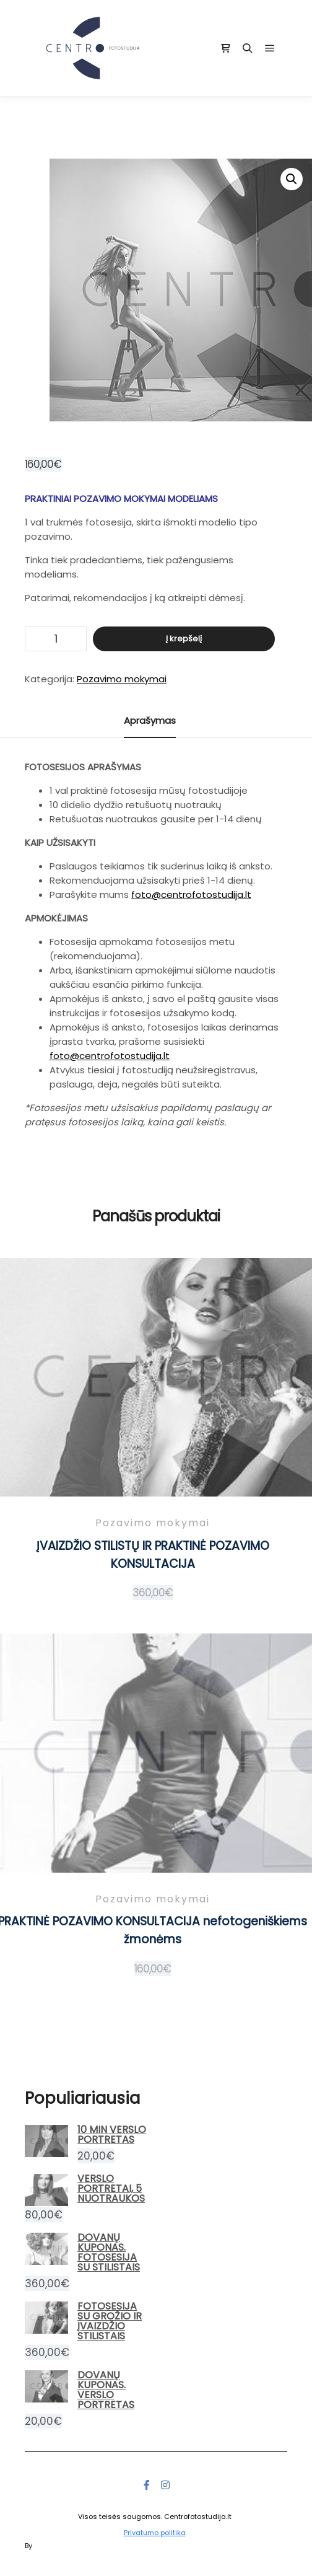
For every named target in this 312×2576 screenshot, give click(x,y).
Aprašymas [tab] (150, 720)
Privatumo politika (155, 2533)
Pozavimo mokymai (122, 678)
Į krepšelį (184, 638)
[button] (291, 179)
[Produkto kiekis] (56, 638)
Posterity (49, 2546)
